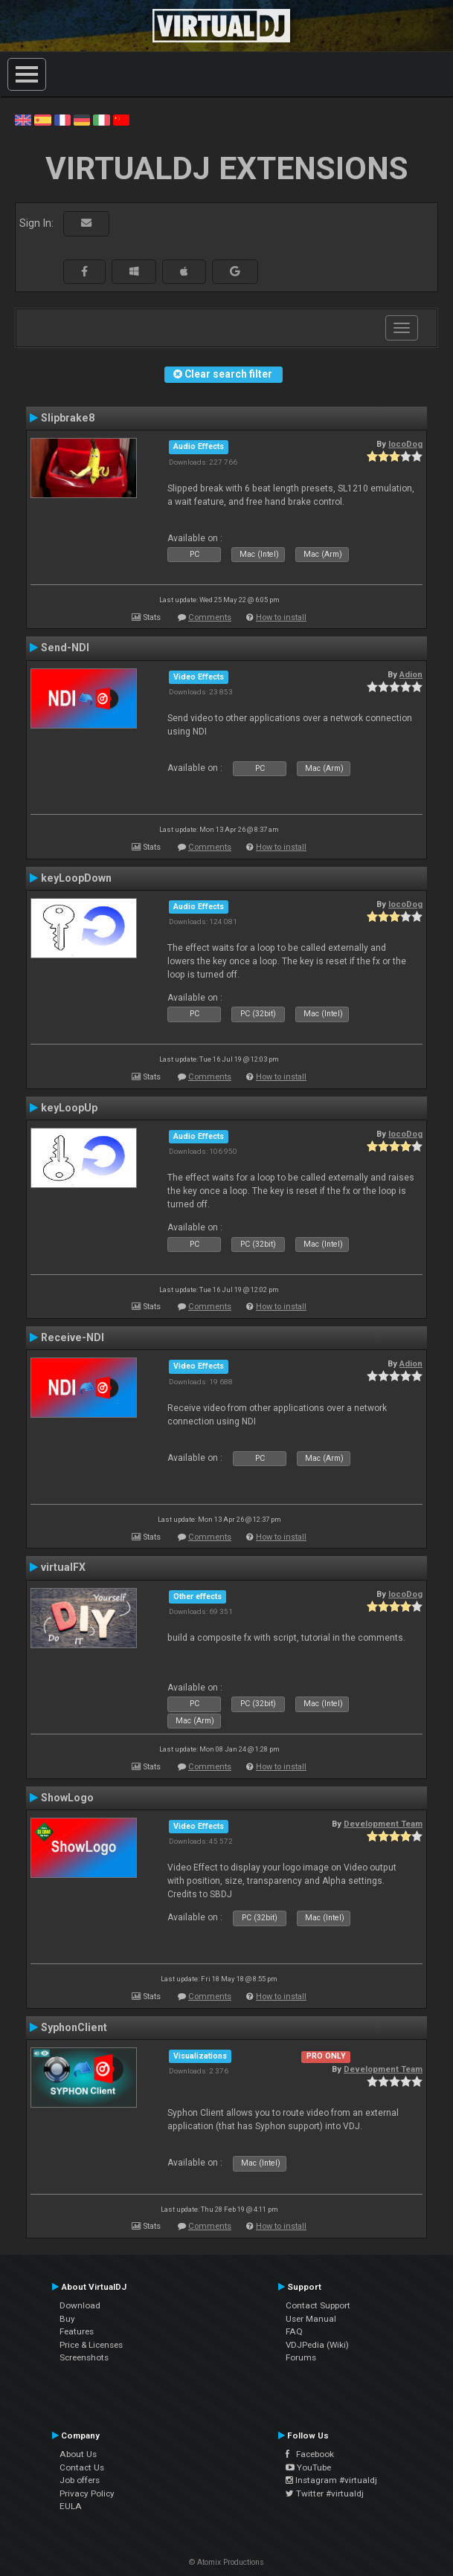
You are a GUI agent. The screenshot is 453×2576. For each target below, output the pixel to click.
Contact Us (82, 2467)
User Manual (311, 2319)
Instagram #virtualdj (331, 2480)
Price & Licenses (91, 2345)
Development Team (383, 1823)
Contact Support (318, 2305)
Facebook (310, 2454)
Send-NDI (65, 647)
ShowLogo (67, 1798)
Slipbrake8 (67, 418)
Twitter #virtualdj (325, 2493)
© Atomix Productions (226, 2562)
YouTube (308, 2467)
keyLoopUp (69, 1108)
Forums (301, 2357)
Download (80, 2305)
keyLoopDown (76, 878)
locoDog (405, 444)
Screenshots (84, 2357)
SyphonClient (74, 2027)
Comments (209, 617)
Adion (411, 674)
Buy (67, 2319)
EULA (71, 2506)
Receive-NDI (72, 1337)
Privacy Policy (87, 2493)
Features (77, 2331)
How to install (281, 617)
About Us (78, 2454)
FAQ (294, 2331)
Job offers (80, 2480)
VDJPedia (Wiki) (317, 2345)
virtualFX (63, 1567)
